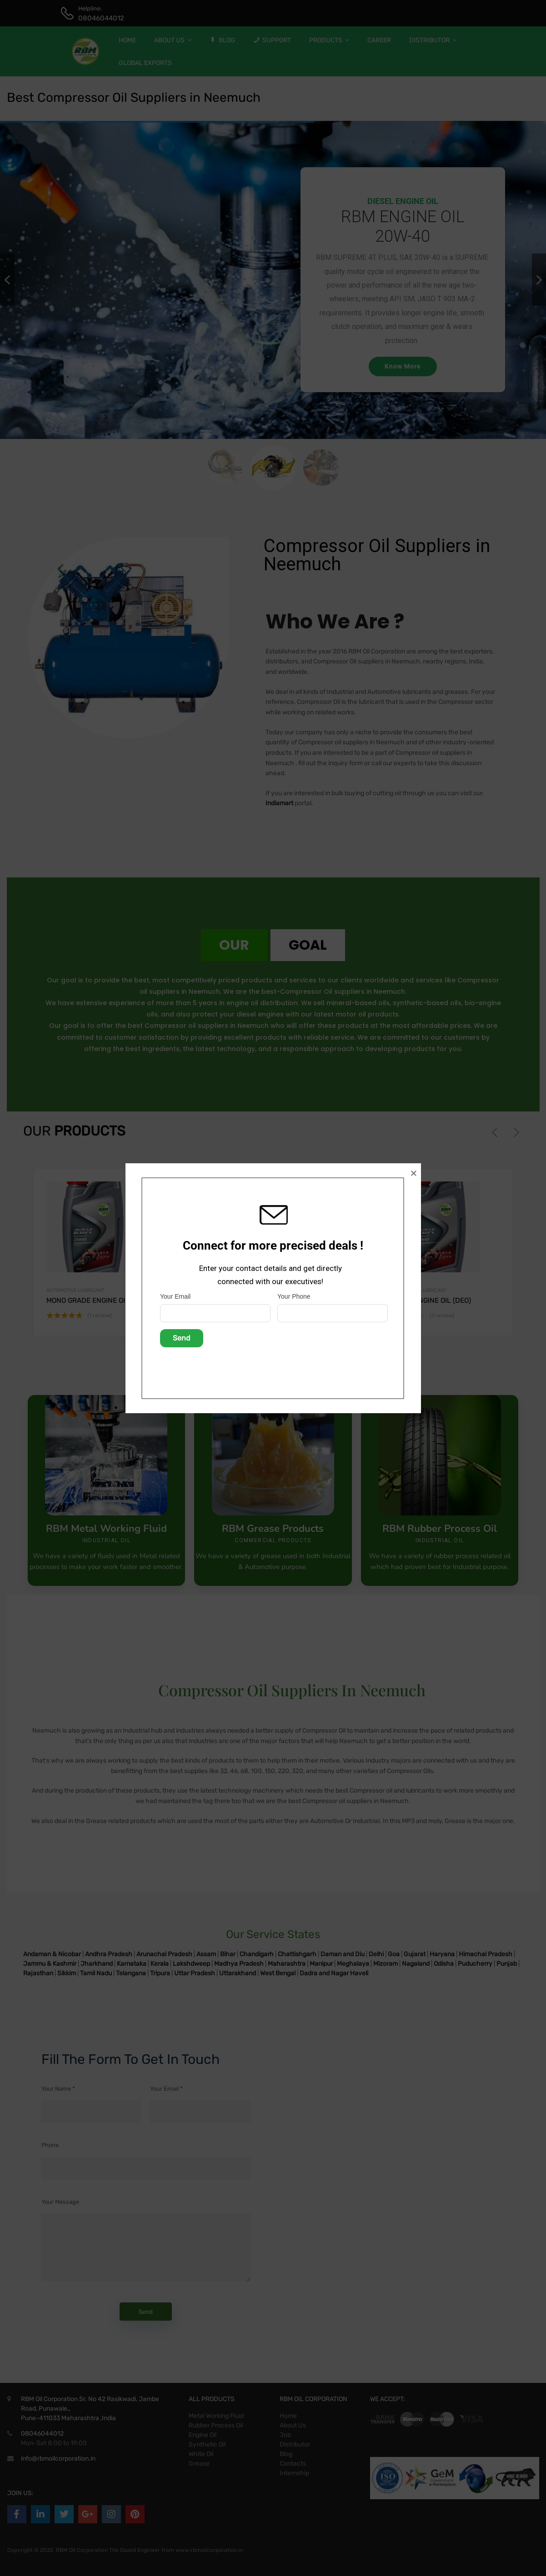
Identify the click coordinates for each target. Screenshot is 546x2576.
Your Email (175, 1296)
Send (181, 1338)
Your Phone (294, 1296)
